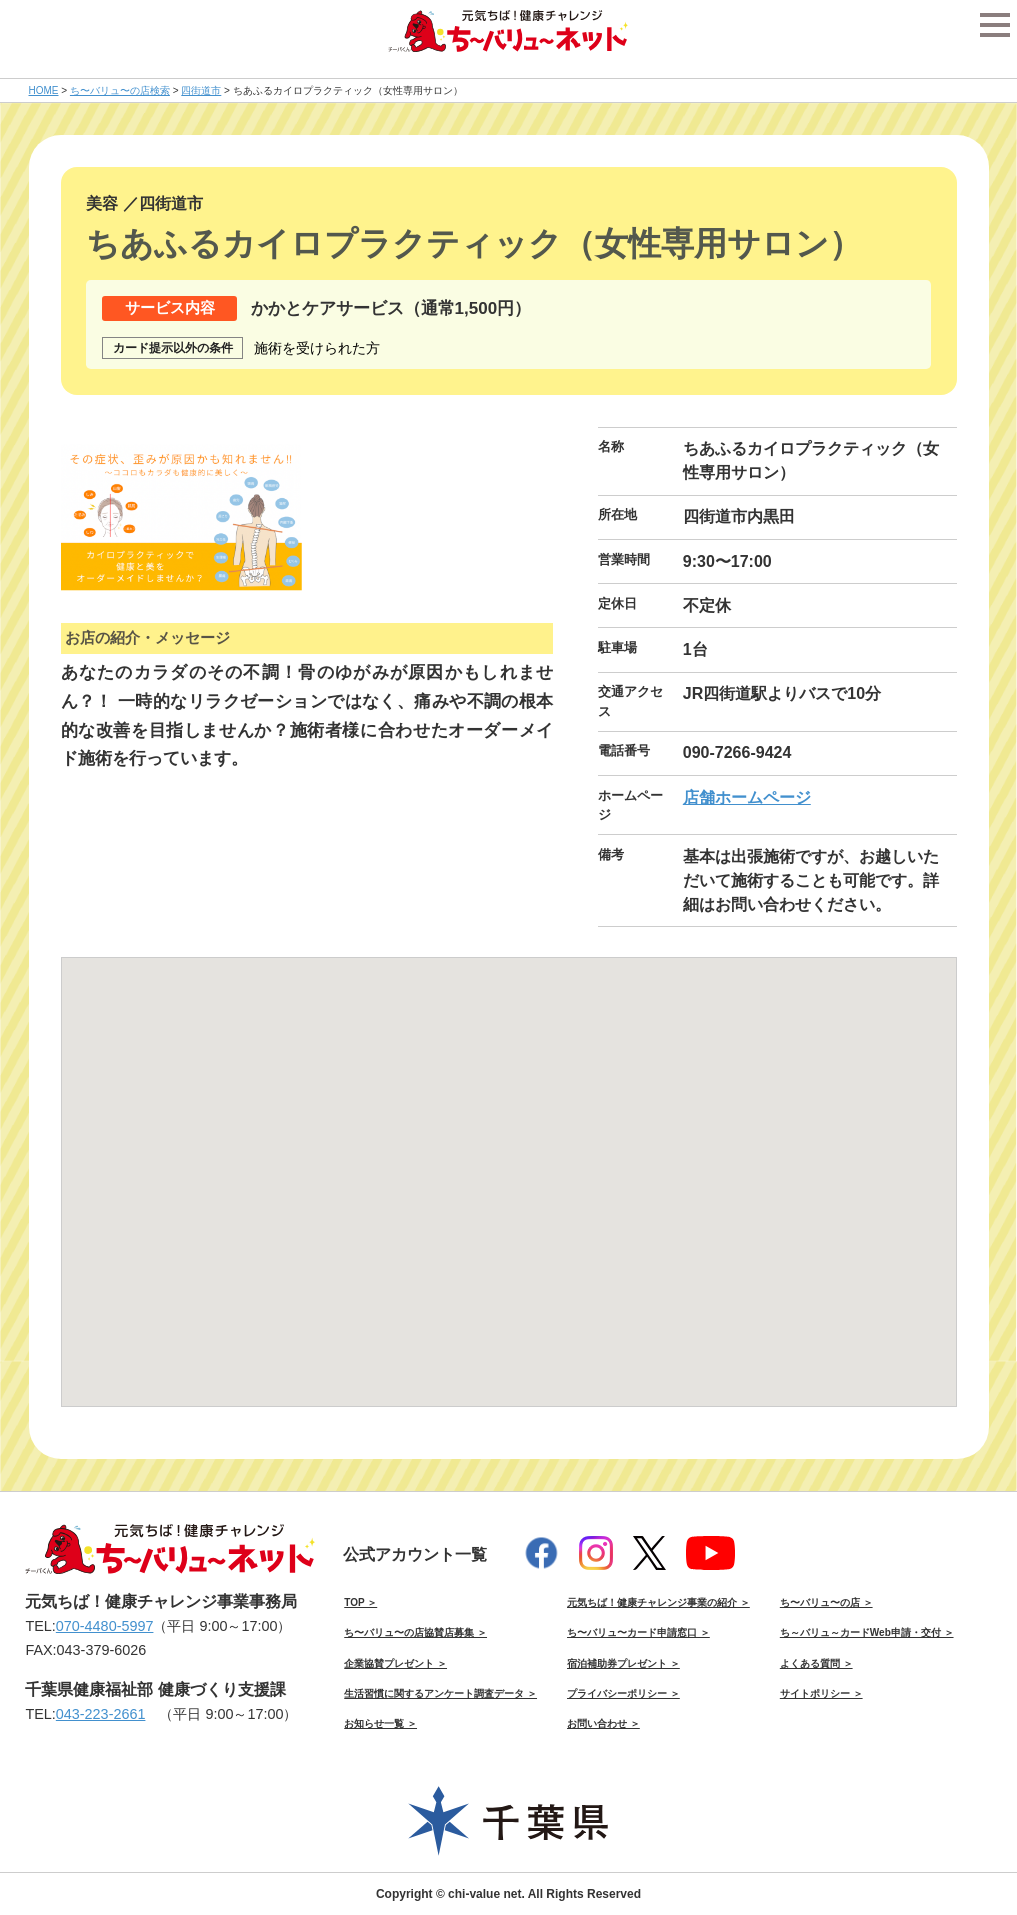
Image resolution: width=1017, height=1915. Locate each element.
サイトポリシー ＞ (821, 1693)
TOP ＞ (360, 1602)
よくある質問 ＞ (816, 1663)
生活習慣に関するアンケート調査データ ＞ (440, 1693)
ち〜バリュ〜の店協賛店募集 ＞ (415, 1632)
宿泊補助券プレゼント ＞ (623, 1663)
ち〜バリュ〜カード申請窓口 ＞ (638, 1632)
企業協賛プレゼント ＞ (395, 1663)
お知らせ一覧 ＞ (380, 1723)
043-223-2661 (101, 1714)
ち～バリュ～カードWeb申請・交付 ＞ (867, 1632)
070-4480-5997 (105, 1626)
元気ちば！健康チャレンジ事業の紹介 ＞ (658, 1602)
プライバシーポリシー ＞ (623, 1693)
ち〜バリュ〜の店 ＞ (826, 1602)
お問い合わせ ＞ (603, 1723)
